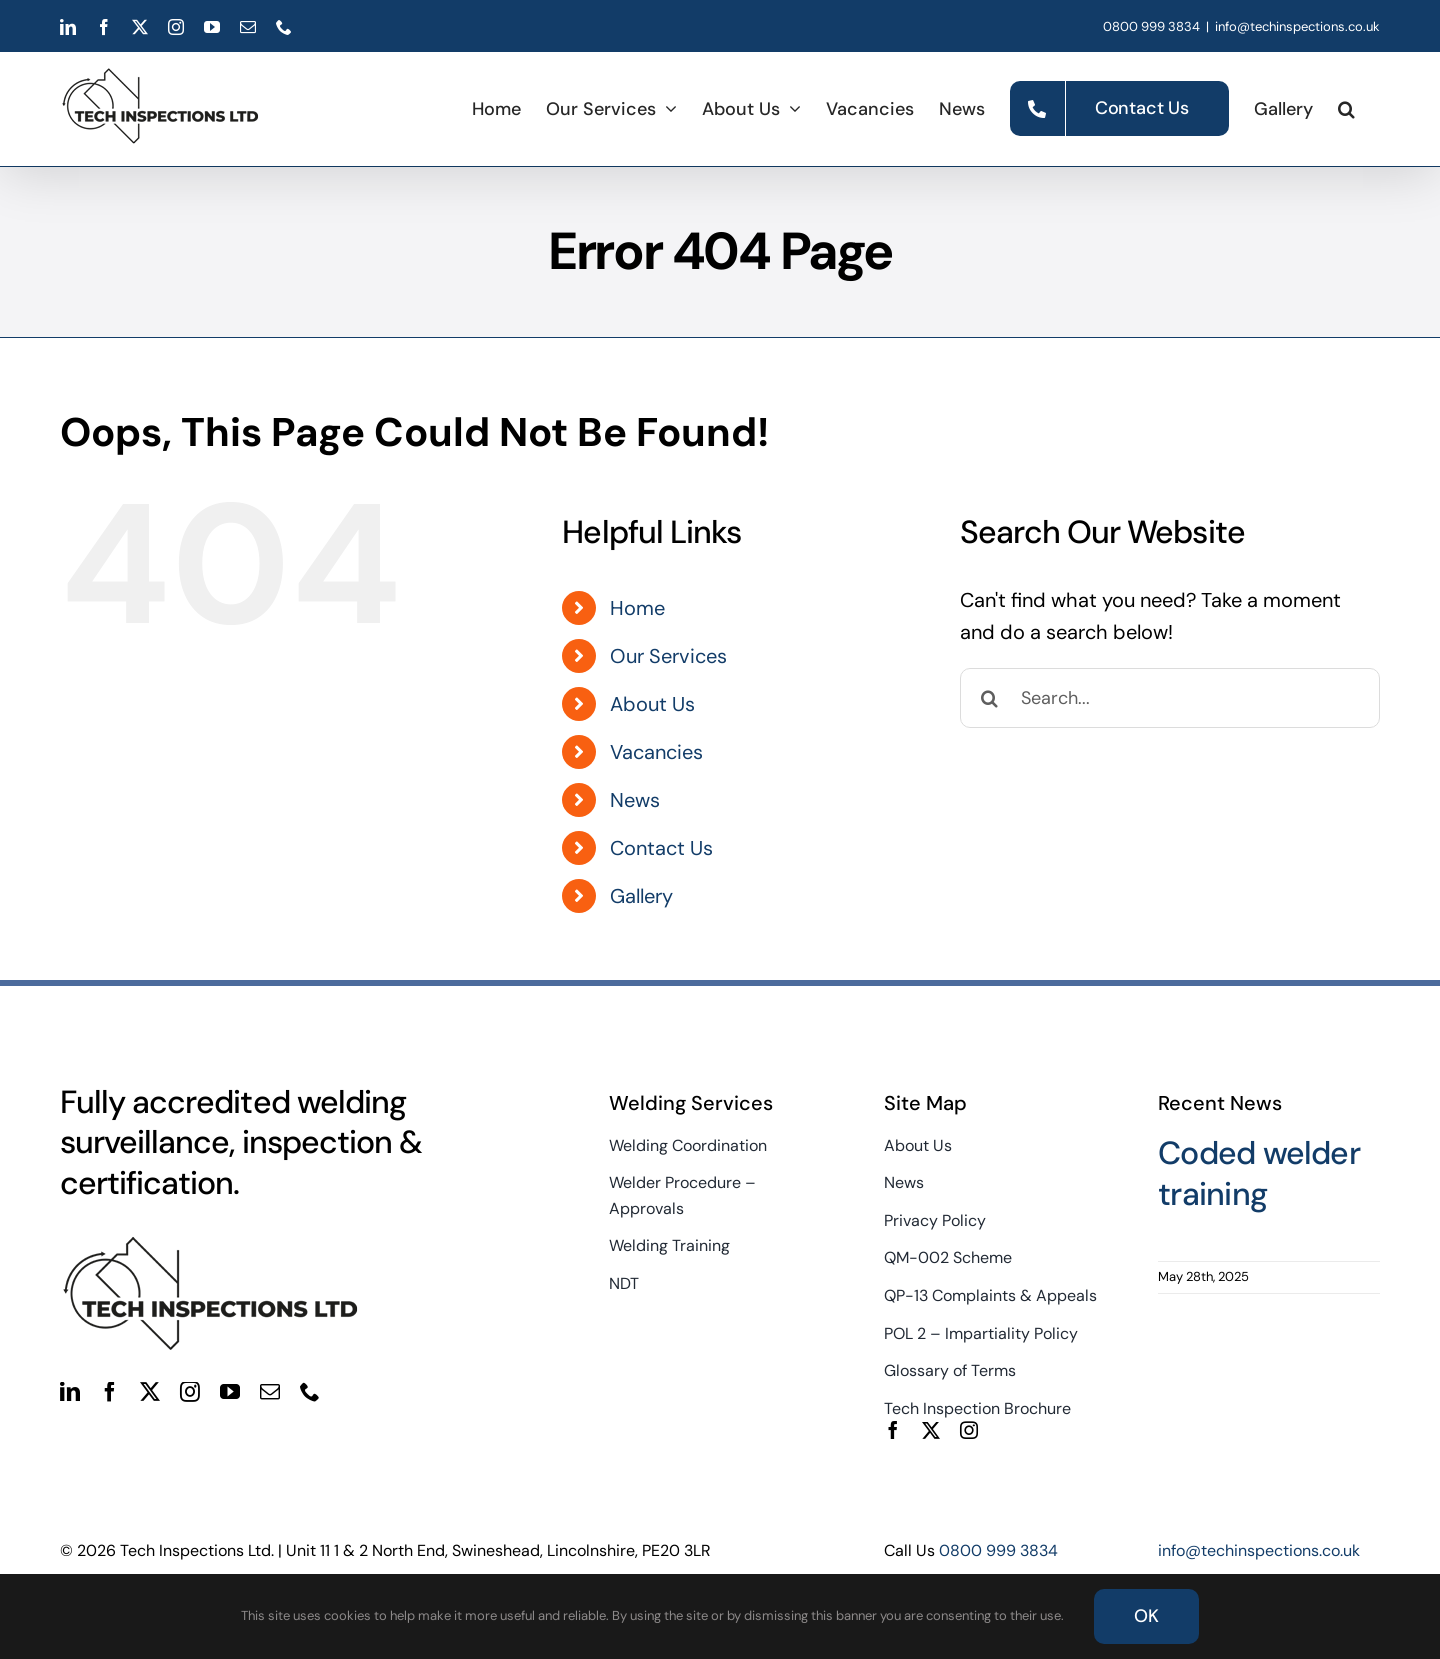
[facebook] (110, 1392)
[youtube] (230, 1392)
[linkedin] (70, 1392)
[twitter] (150, 1392)
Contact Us (661, 848)
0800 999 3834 (1151, 26)
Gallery (641, 896)
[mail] (270, 1392)
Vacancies (656, 752)
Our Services (668, 656)
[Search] (990, 698)
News (635, 800)
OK (1146, 1616)
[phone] (310, 1392)
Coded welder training (1259, 1174)
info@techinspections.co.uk (1297, 26)
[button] (1346, 108)
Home (637, 608)
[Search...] (1170, 698)
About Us (652, 704)
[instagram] (190, 1392)
